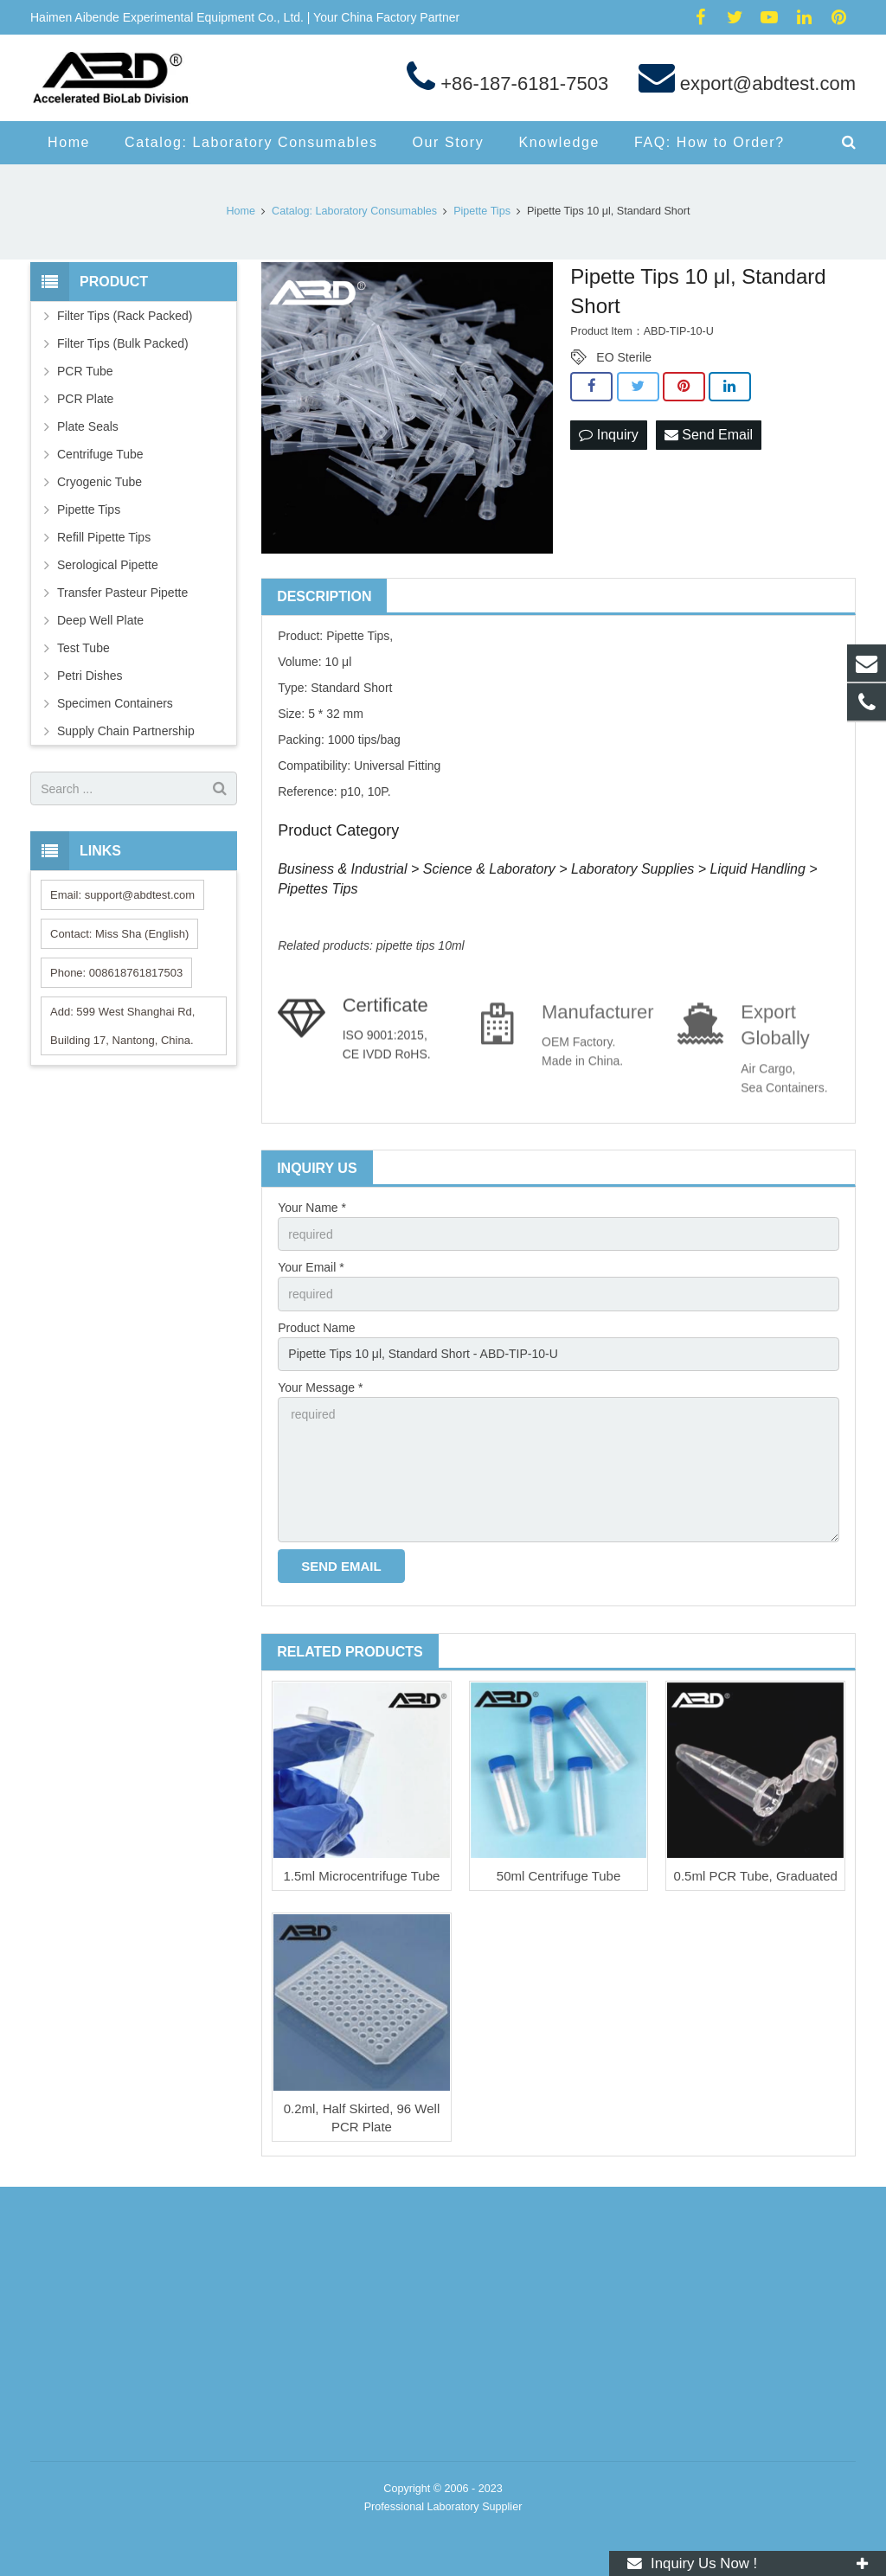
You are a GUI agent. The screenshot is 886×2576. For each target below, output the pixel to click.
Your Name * (312, 1207)
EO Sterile (624, 357)
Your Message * (320, 1387)
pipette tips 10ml (420, 945)
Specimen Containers (115, 703)
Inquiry (608, 434)
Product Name (316, 1328)
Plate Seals (88, 426)
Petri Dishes (89, 675)
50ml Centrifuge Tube (558, 1875)
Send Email (708, 434)
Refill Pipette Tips (104, 537)
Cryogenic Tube (99, 482)
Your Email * (311, 1267)
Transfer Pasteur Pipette (122, 592)
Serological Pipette (107, 565)
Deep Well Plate (100, 620)
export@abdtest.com (765, 83)
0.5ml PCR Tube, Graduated (756, 1875)
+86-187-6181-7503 (521, 83)
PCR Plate (85, 399)
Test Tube (83, 648)
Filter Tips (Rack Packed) (124, 316)
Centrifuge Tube (100, 454)
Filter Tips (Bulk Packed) (123, 343)
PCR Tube (85, 371)
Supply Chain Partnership (126, 731)
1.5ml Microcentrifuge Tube (361, 1875)
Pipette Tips (88, 509)
